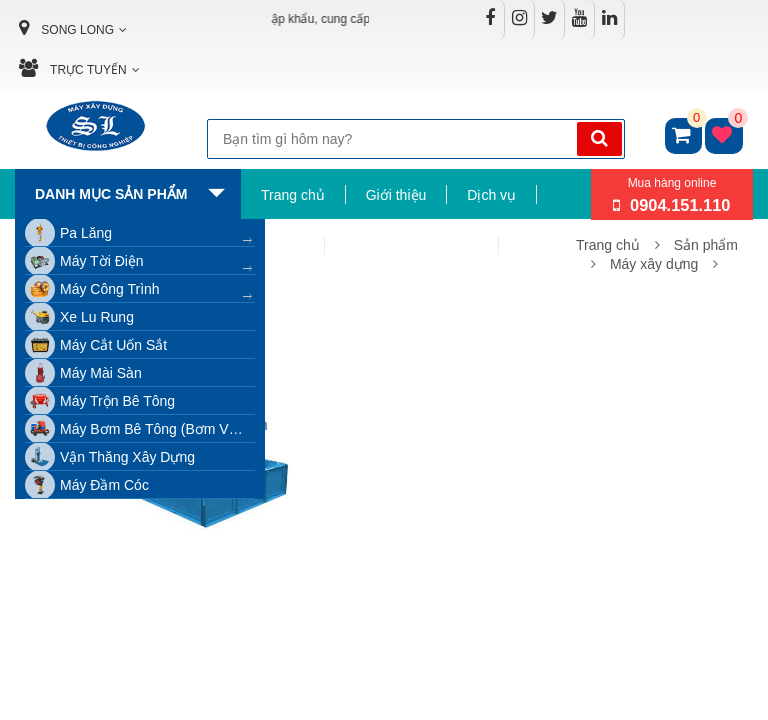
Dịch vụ (491, 195)
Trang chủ (293, 195)
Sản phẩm (706, 245)
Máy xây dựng (654, 264)
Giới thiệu (396, 195)
